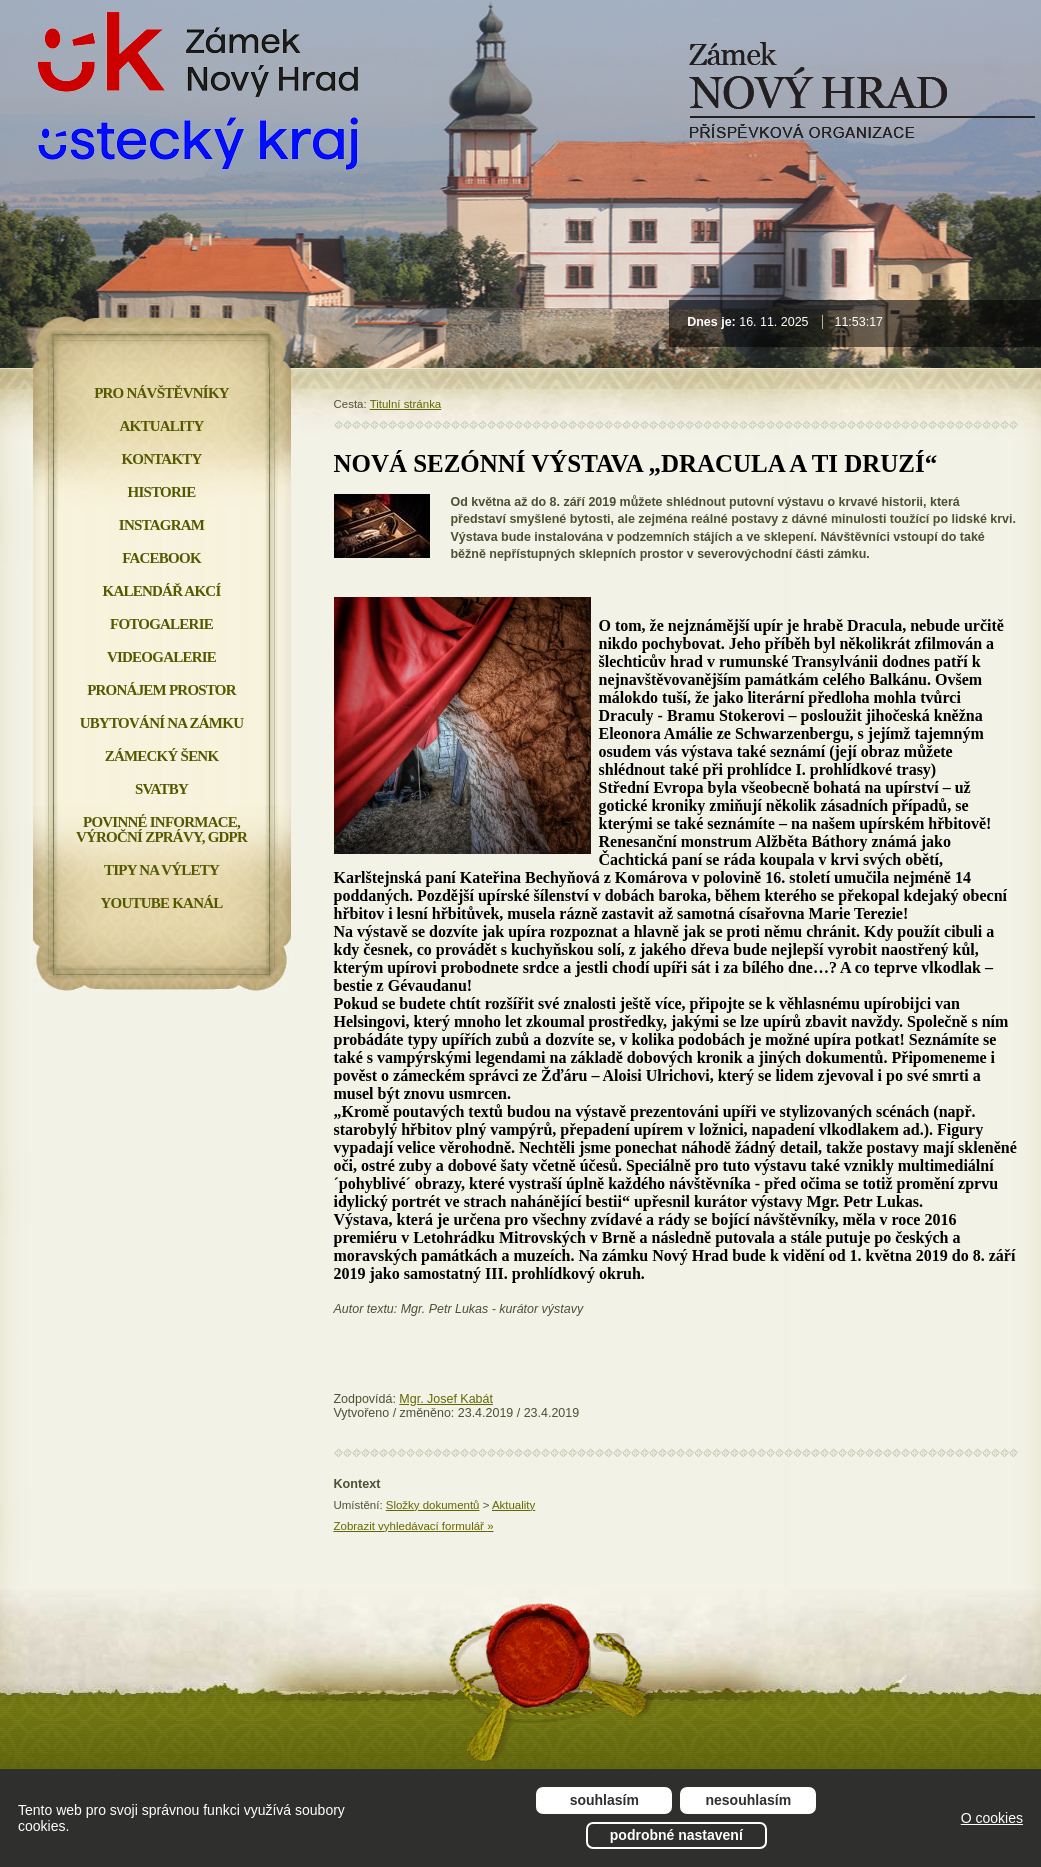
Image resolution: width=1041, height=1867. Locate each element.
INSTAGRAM (161, 525)
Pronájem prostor (161, 690)
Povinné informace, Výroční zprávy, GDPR (161, 829)
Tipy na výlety (161, 870)
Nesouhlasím (749, 1800)
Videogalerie (161, 657)
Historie (162, 492)
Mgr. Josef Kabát (446, 1399)
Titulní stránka (406, 404)
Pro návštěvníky (161, 393)
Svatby (161, 789)
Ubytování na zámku (161, 723)
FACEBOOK (161, 558)
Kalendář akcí (162, 591)
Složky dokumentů (433, 1505)
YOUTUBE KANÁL (161, 903)
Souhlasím (604, 1800)
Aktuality (513, 1505)
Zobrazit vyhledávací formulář (414, 1526)
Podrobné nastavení (676, 1835)
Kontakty (161, 459)
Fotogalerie (161, 624)
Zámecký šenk (162, 756)
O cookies (992, 1818)
